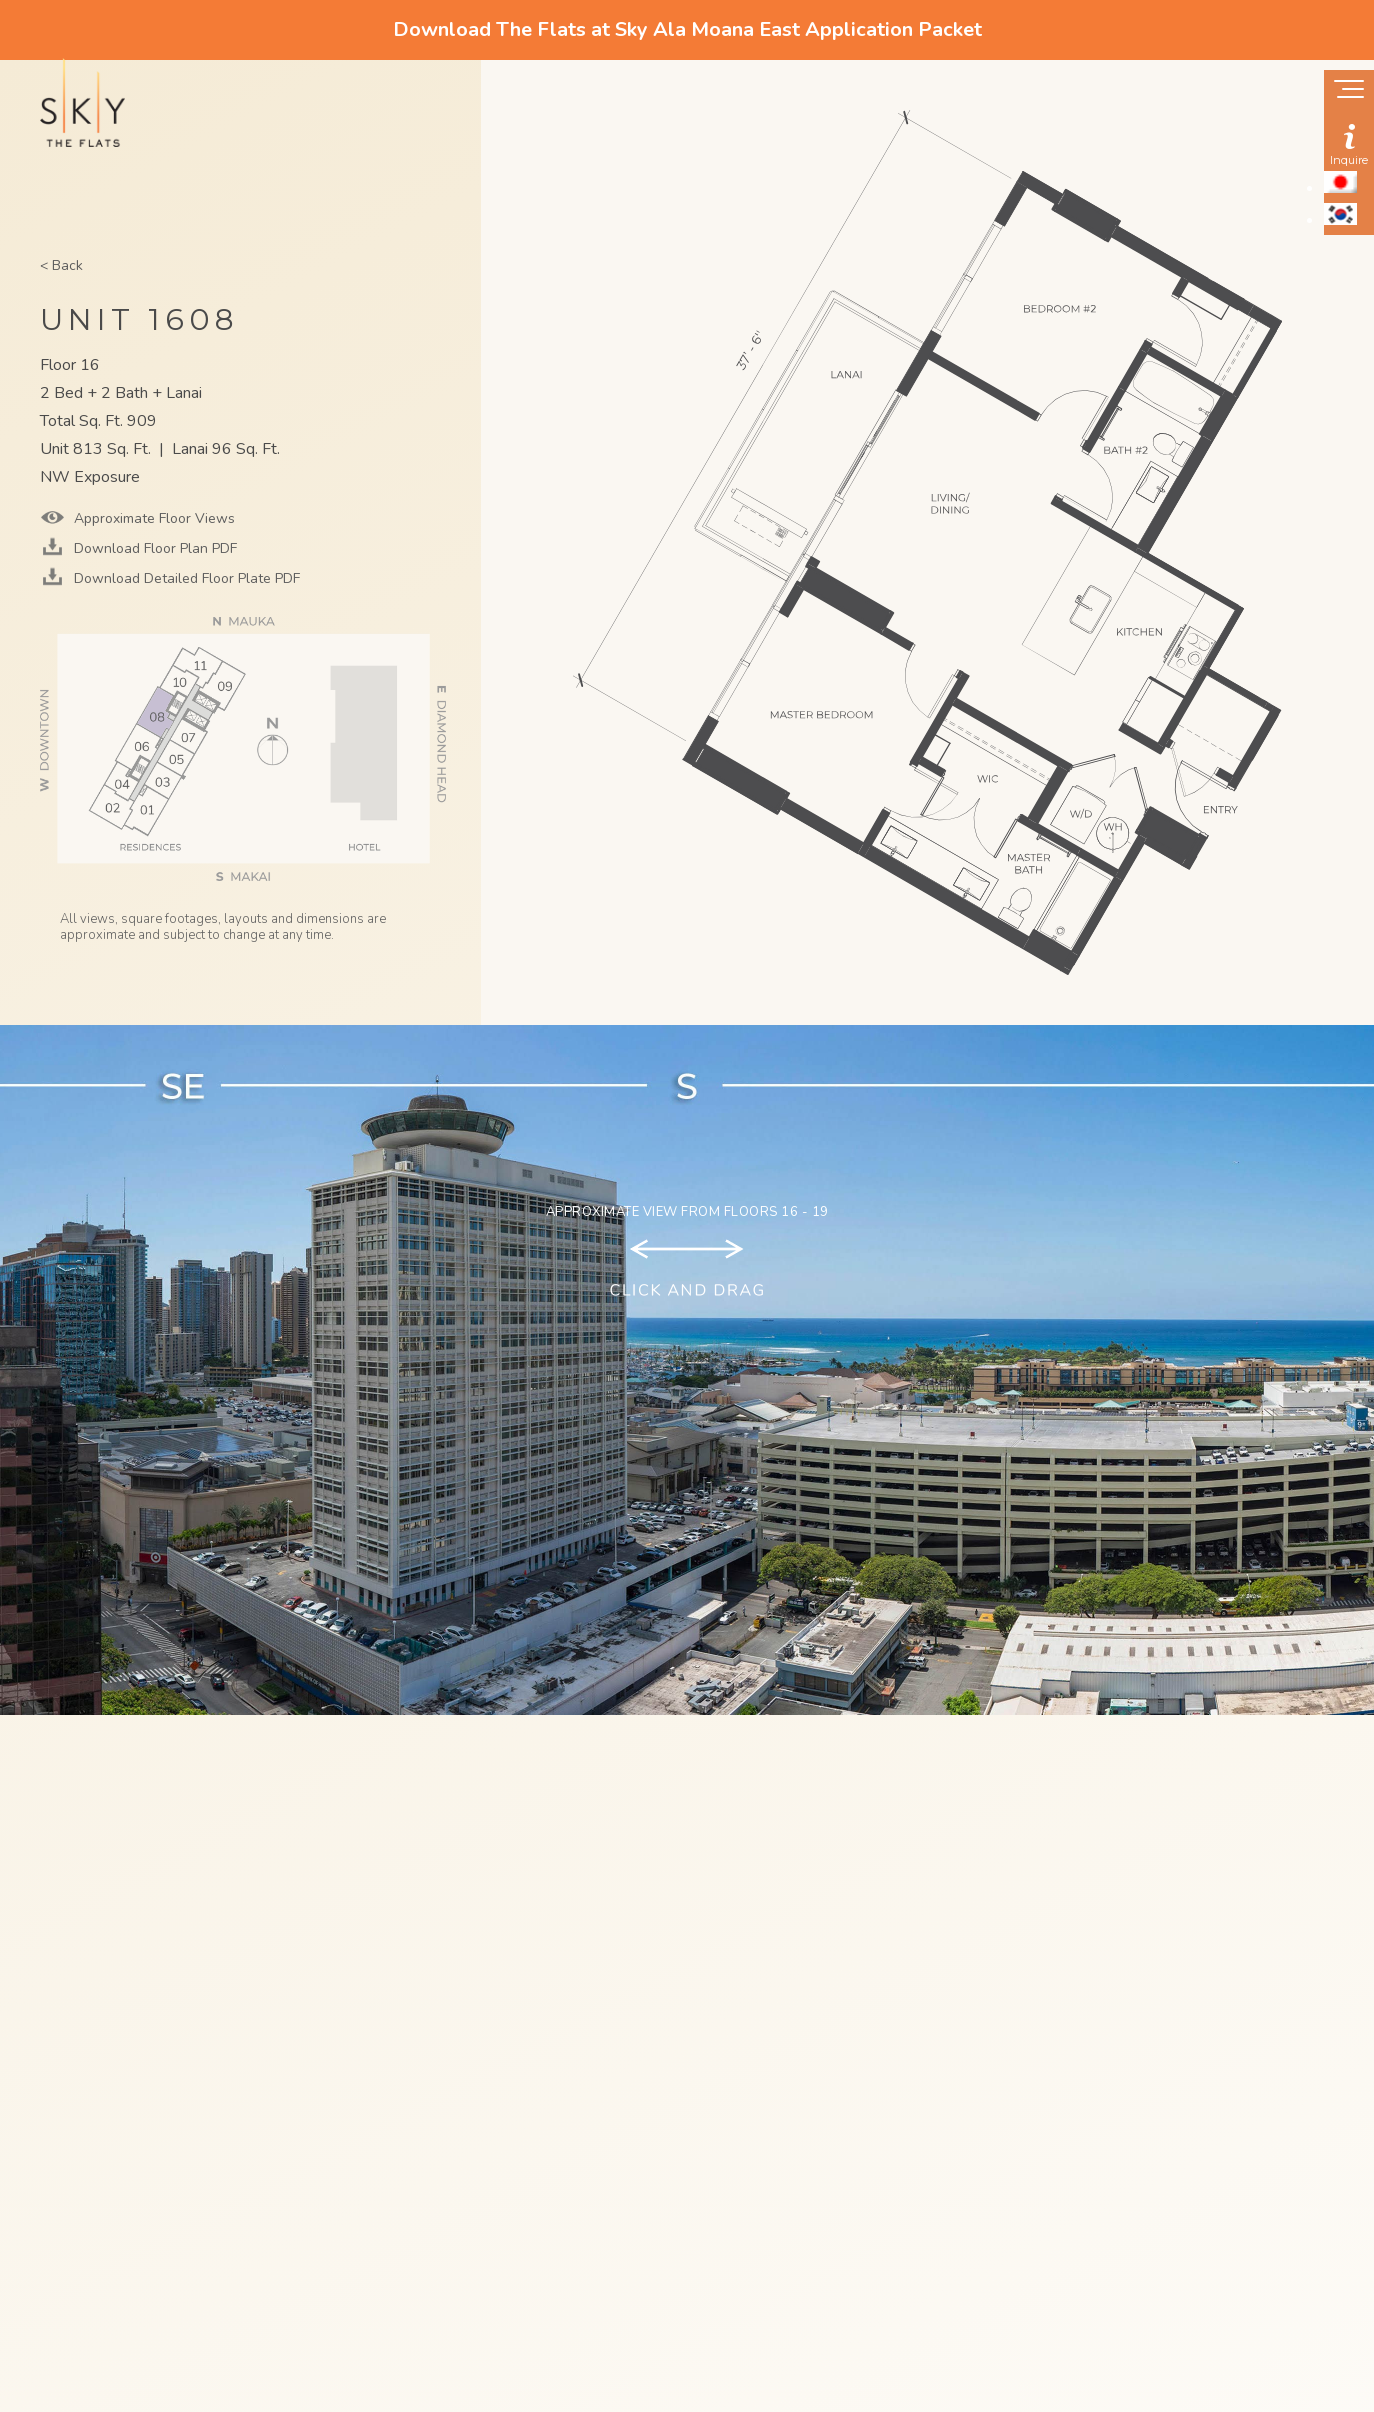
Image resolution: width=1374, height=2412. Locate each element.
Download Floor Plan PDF (153, 548)
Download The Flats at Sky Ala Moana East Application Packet (687, 29)
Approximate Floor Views (152, 518)
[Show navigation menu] (1349, 91)
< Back (61, 265)
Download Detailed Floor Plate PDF (185, 578)
